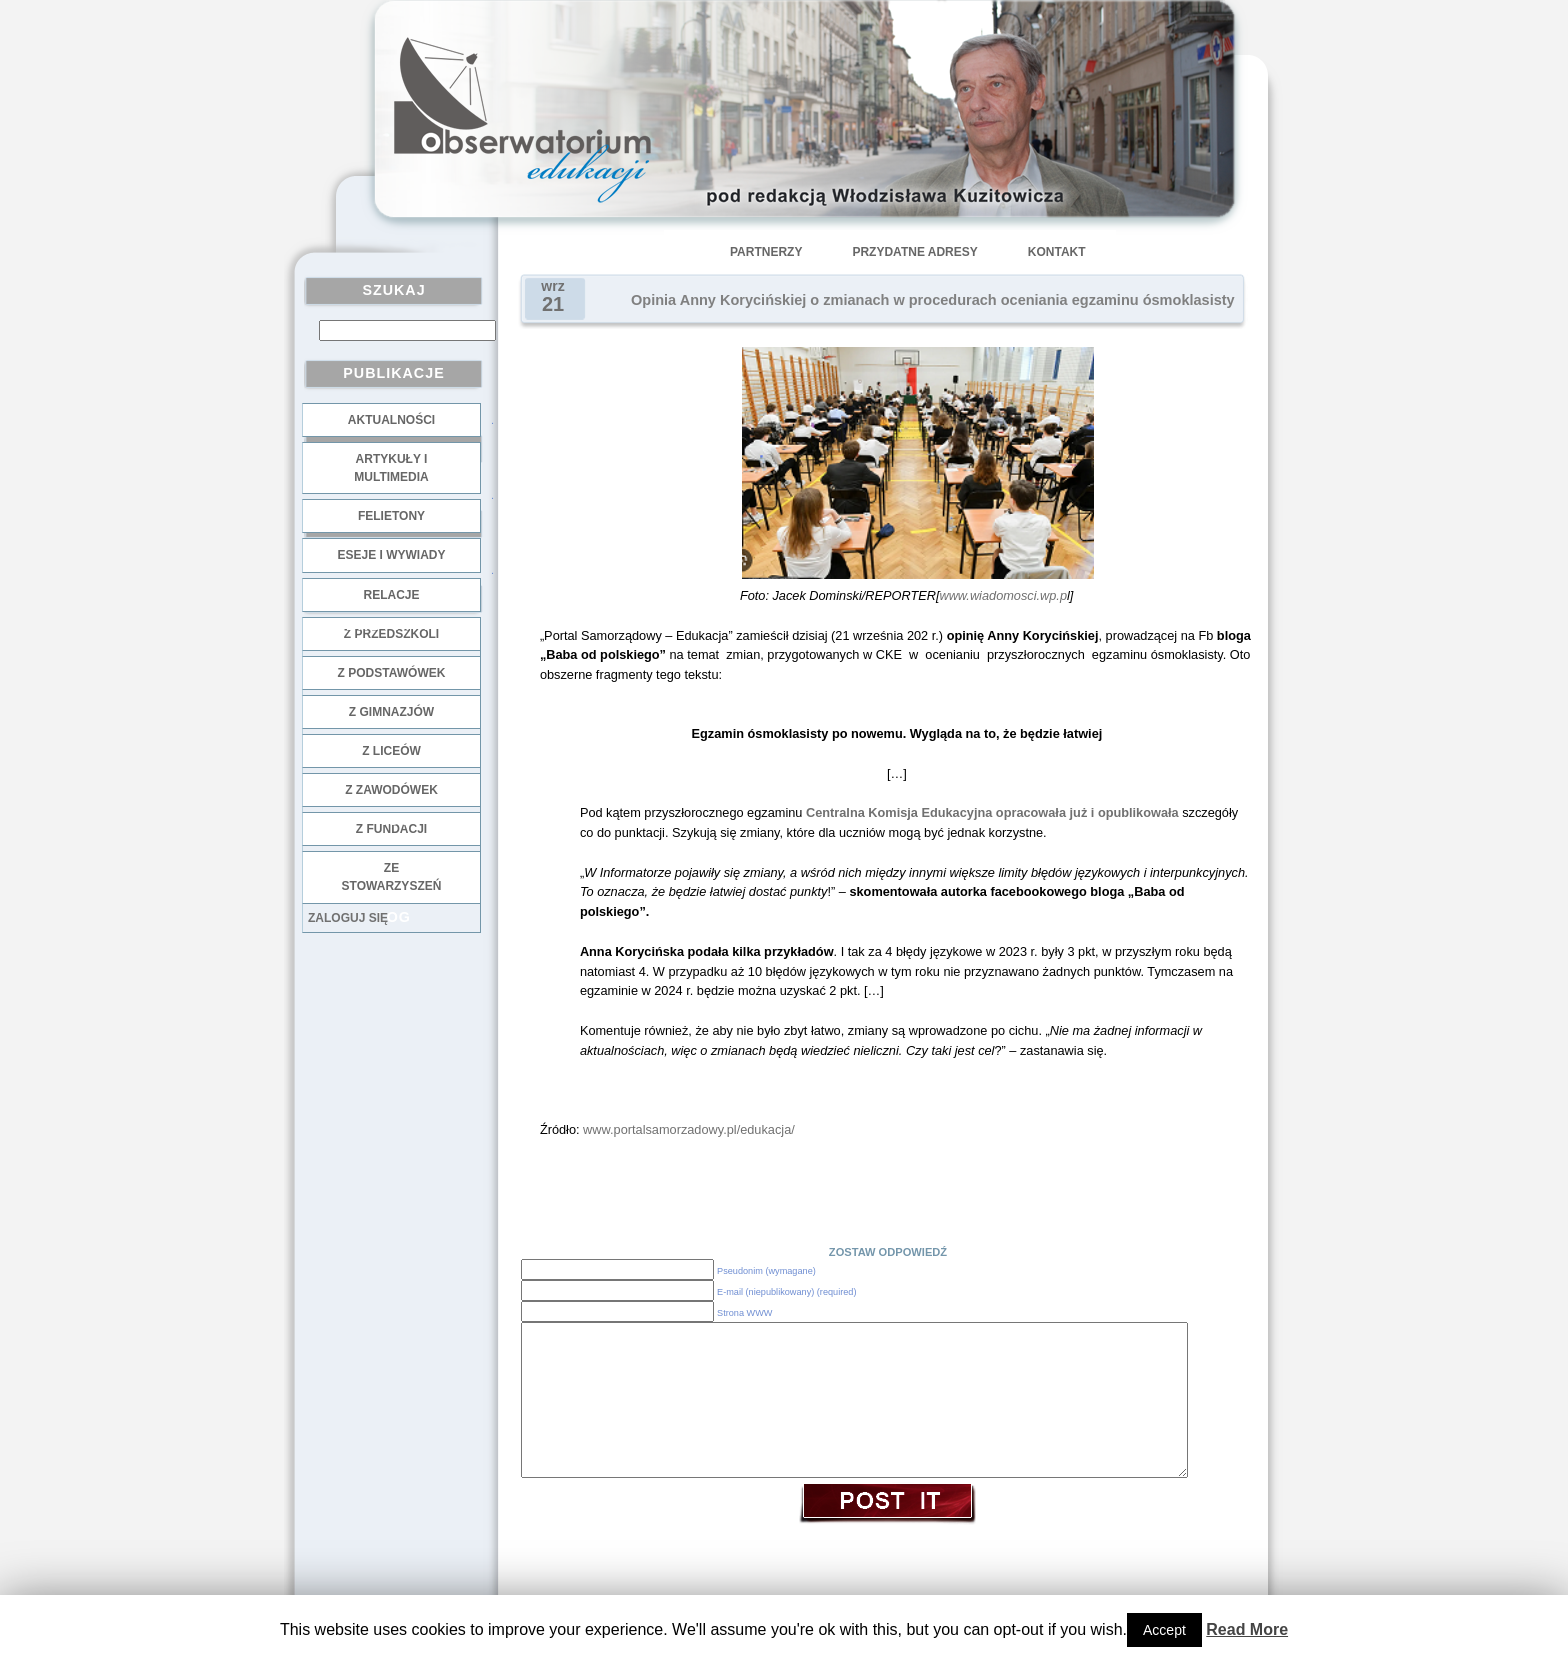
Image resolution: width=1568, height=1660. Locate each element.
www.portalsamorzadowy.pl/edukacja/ (689, 1129)
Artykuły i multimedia (391, 468)
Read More (1247, 1629)
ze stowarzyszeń (392, 877)
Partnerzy (766, 252)
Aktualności (391, 420)
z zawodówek (391, 790)
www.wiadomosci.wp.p (1003, 595)
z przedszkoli (391, 634)
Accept (1164, 1630)
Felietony (391, 516)
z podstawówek (392, 673)
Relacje (391, 595)
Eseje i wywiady (391, 555)
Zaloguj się (348, 918)
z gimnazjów (391, 712)
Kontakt (1057, 252)
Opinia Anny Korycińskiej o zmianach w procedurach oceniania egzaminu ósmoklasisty (933, 300)
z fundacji (391, 829)
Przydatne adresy (914, 252)
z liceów (391, 751)
